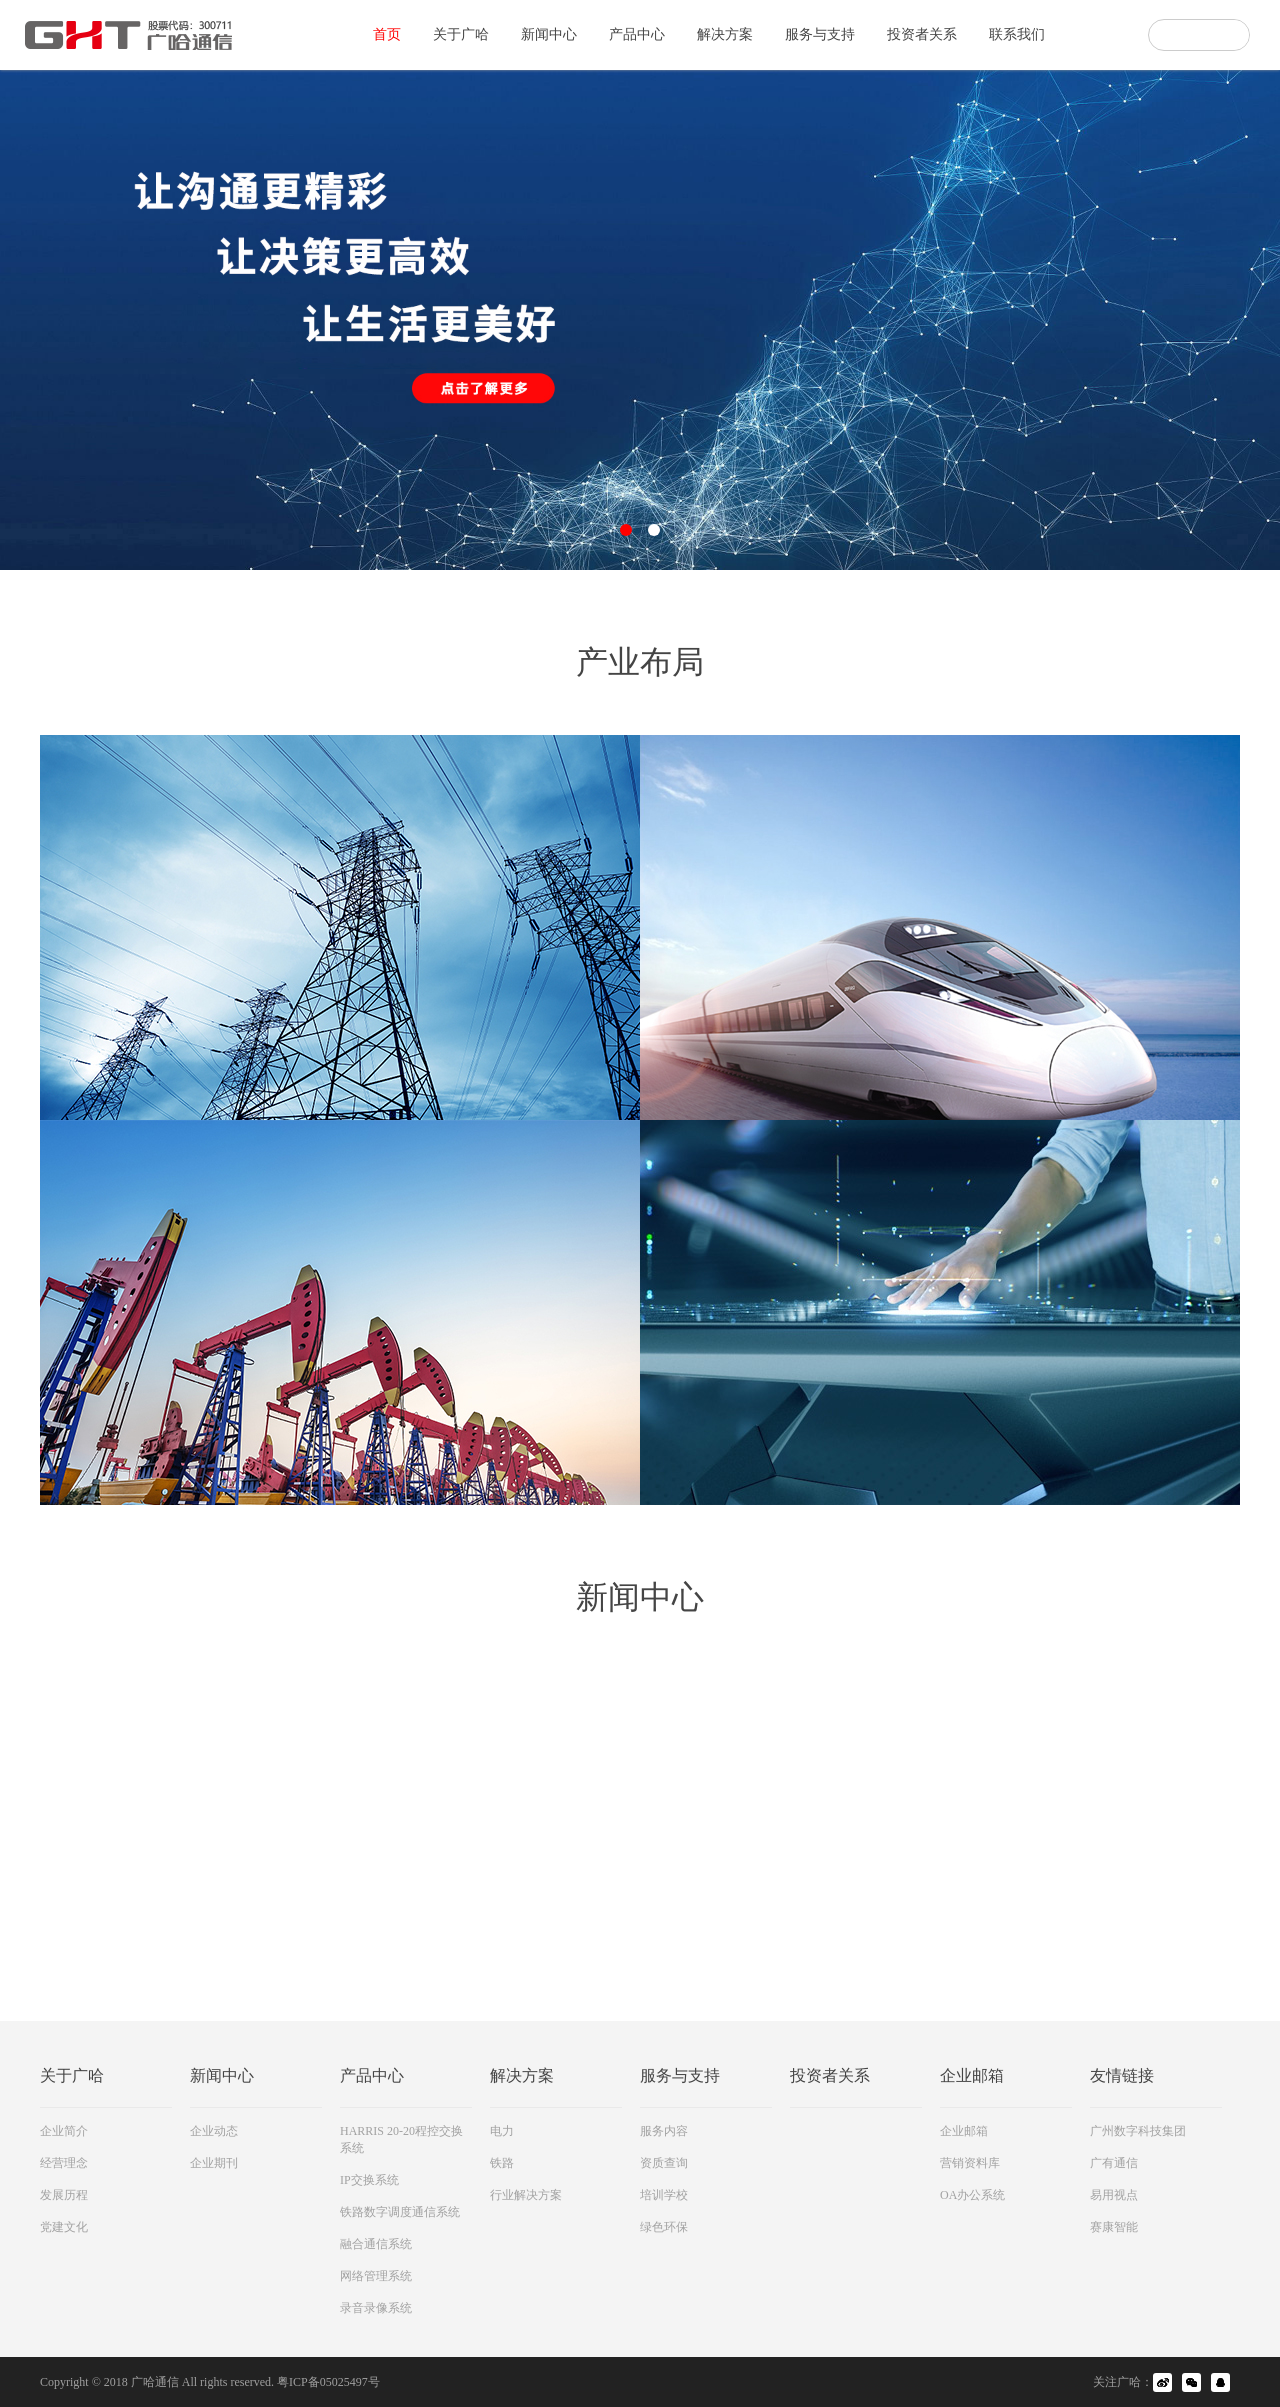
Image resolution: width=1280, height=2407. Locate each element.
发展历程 (64, 2195)
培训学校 (664, 2195)
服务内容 (664, 2131)
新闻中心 (549, 34)
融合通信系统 (376, 2244)
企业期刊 (214, 2163)
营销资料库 (970, 2163)
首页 (387, 34)
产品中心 (637, 34)
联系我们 (1017, 34)
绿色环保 (664, 2227)
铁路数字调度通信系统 (400, 2212)
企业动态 (214, 2131)
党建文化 (64, 2227)
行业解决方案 (526, 2195)
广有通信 (1114, 2163)
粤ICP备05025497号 (328, 2382)
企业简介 (64, 2131)
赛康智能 (1114, 2227)
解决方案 (725, 34)
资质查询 (664, 2163)
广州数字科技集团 (1138, 2131)
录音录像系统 (376, 2308)
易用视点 (1114, 2195)
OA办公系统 (972, 2195)
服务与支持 (820, 34)
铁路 (502, 2163)
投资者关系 (922, 34)
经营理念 (64, 2163)
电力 (502, 2131)
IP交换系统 (369, 2180)
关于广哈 (461, 34)
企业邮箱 (964, 2131)
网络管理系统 (376, 2276)
